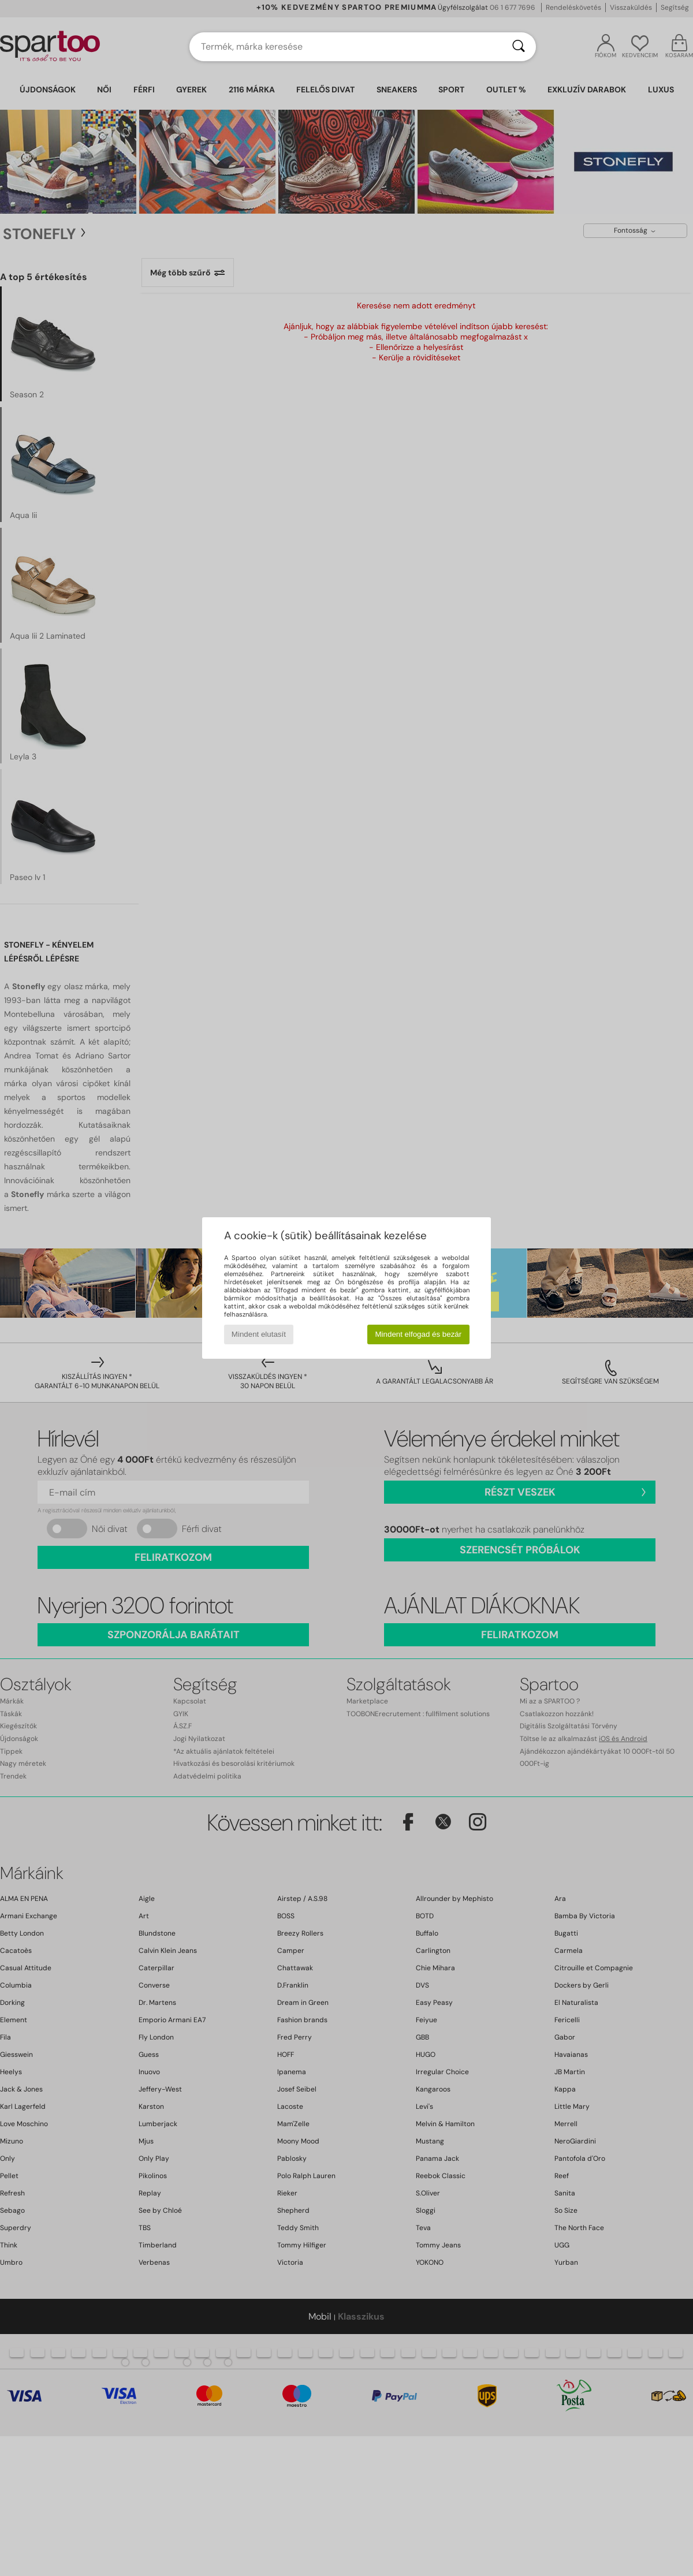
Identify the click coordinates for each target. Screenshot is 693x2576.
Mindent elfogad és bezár (418, 1334)
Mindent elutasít (259, 1334)
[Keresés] (518, 46)
